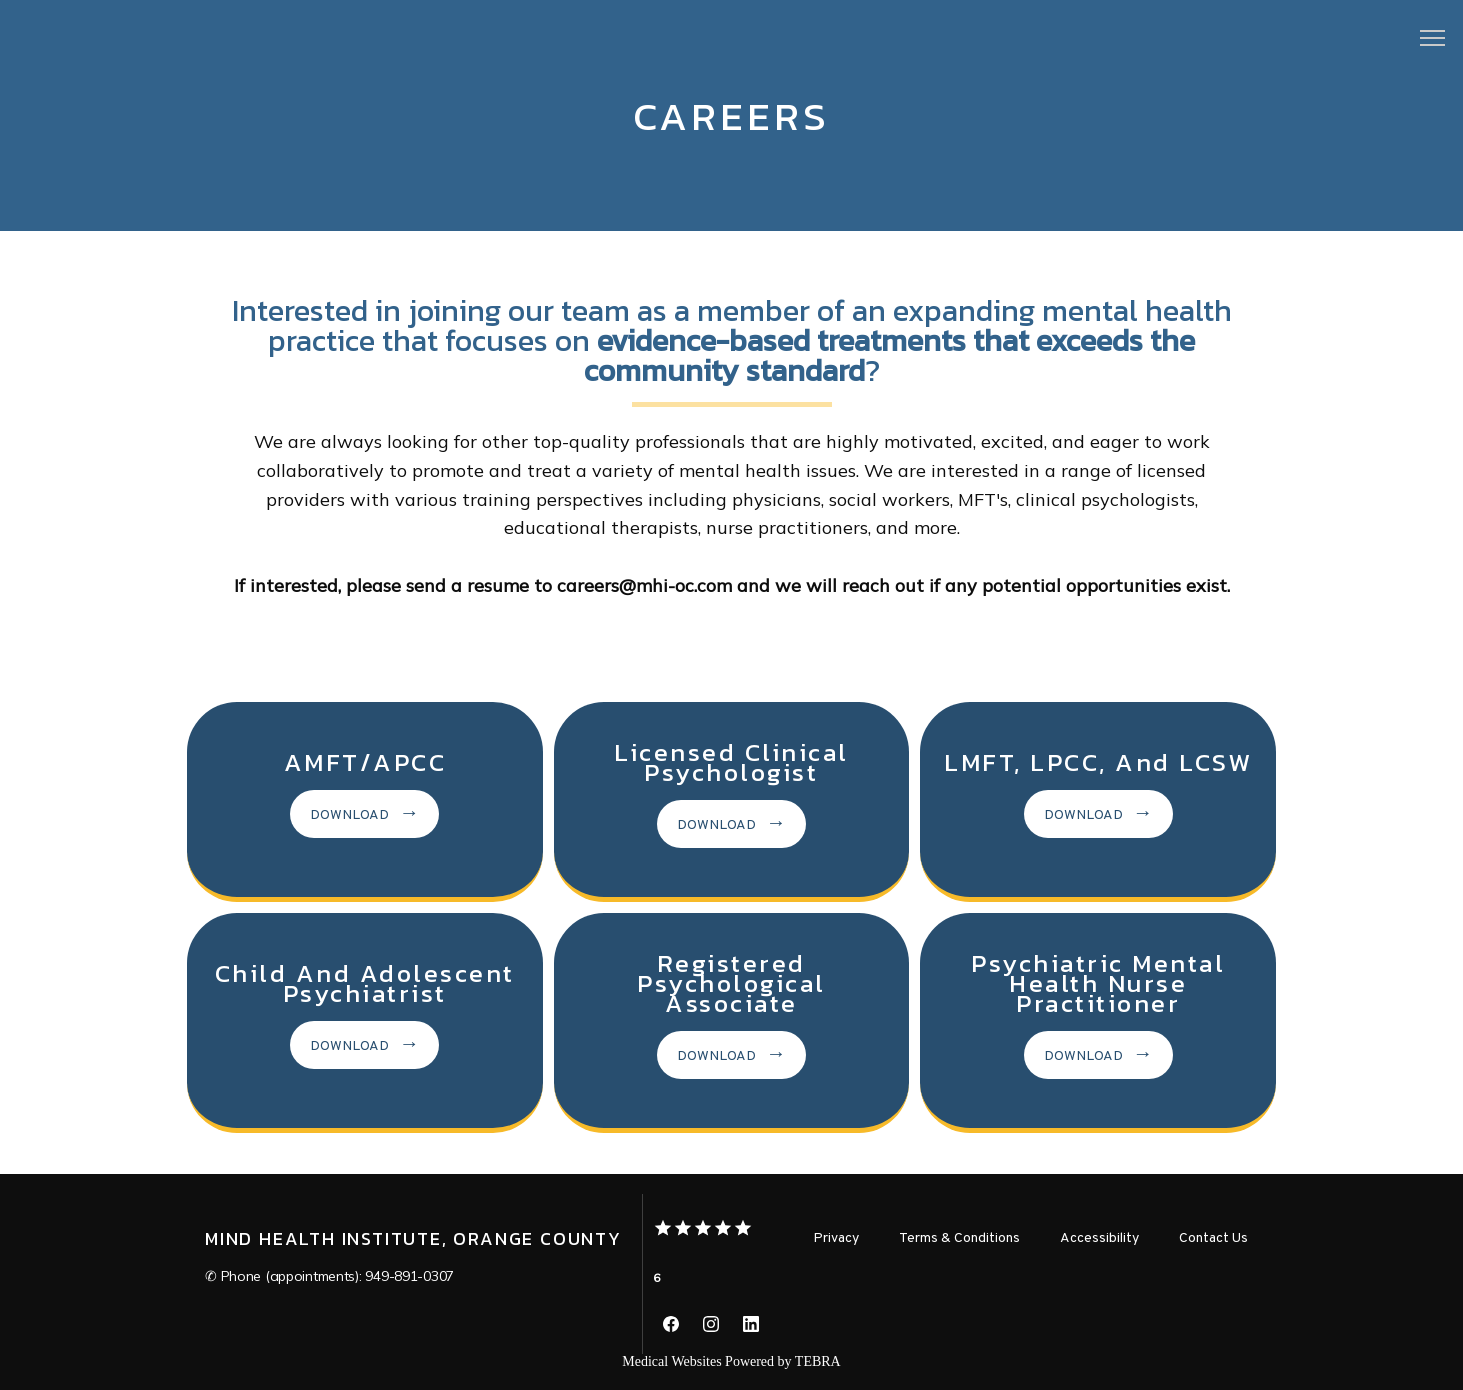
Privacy (836, 1238)
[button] (1433, 40)
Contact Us (1213, 1238)
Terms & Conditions (959, 1238)
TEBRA (818, 1361)
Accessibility (1099, 1238)
